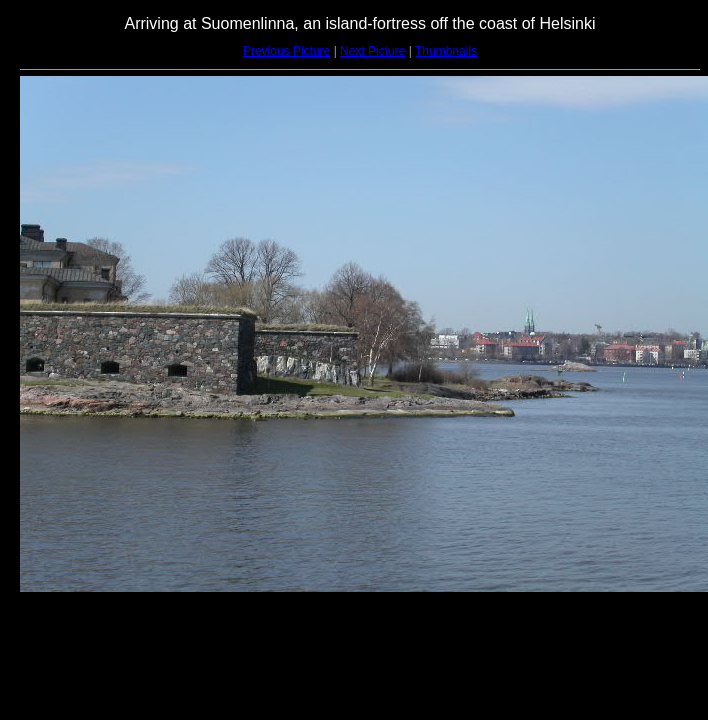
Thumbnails (446, 51)
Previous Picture (286, 51)
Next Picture (372, 51)
